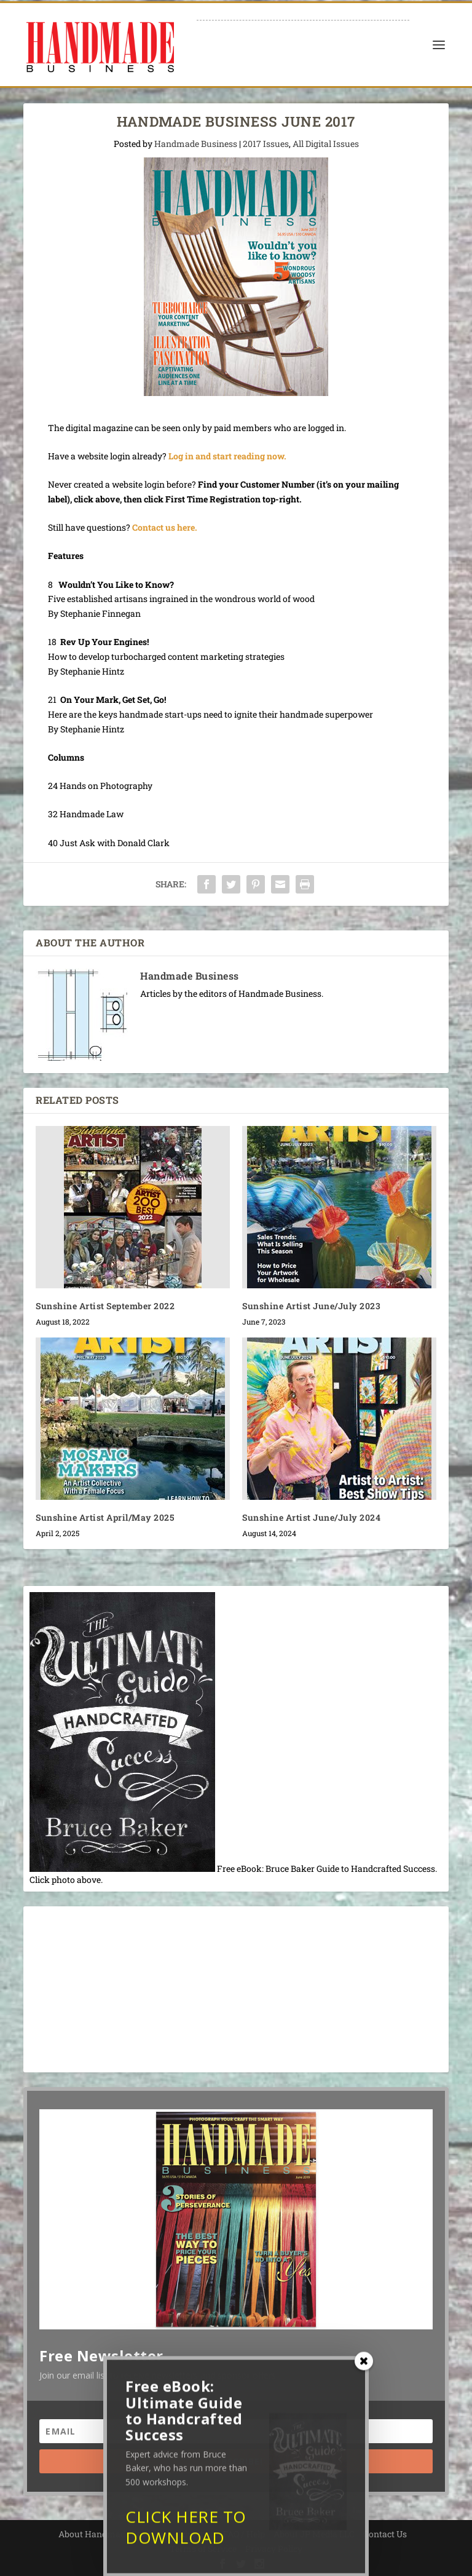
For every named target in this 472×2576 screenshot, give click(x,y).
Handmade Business (195, 143)
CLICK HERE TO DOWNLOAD (185, 2537)
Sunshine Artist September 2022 (105, 1306)
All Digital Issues (326, 143)
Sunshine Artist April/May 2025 (105, 1517)
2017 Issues (266, 143)
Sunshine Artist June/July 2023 (311, 1306)
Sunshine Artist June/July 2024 (311, 1517)
